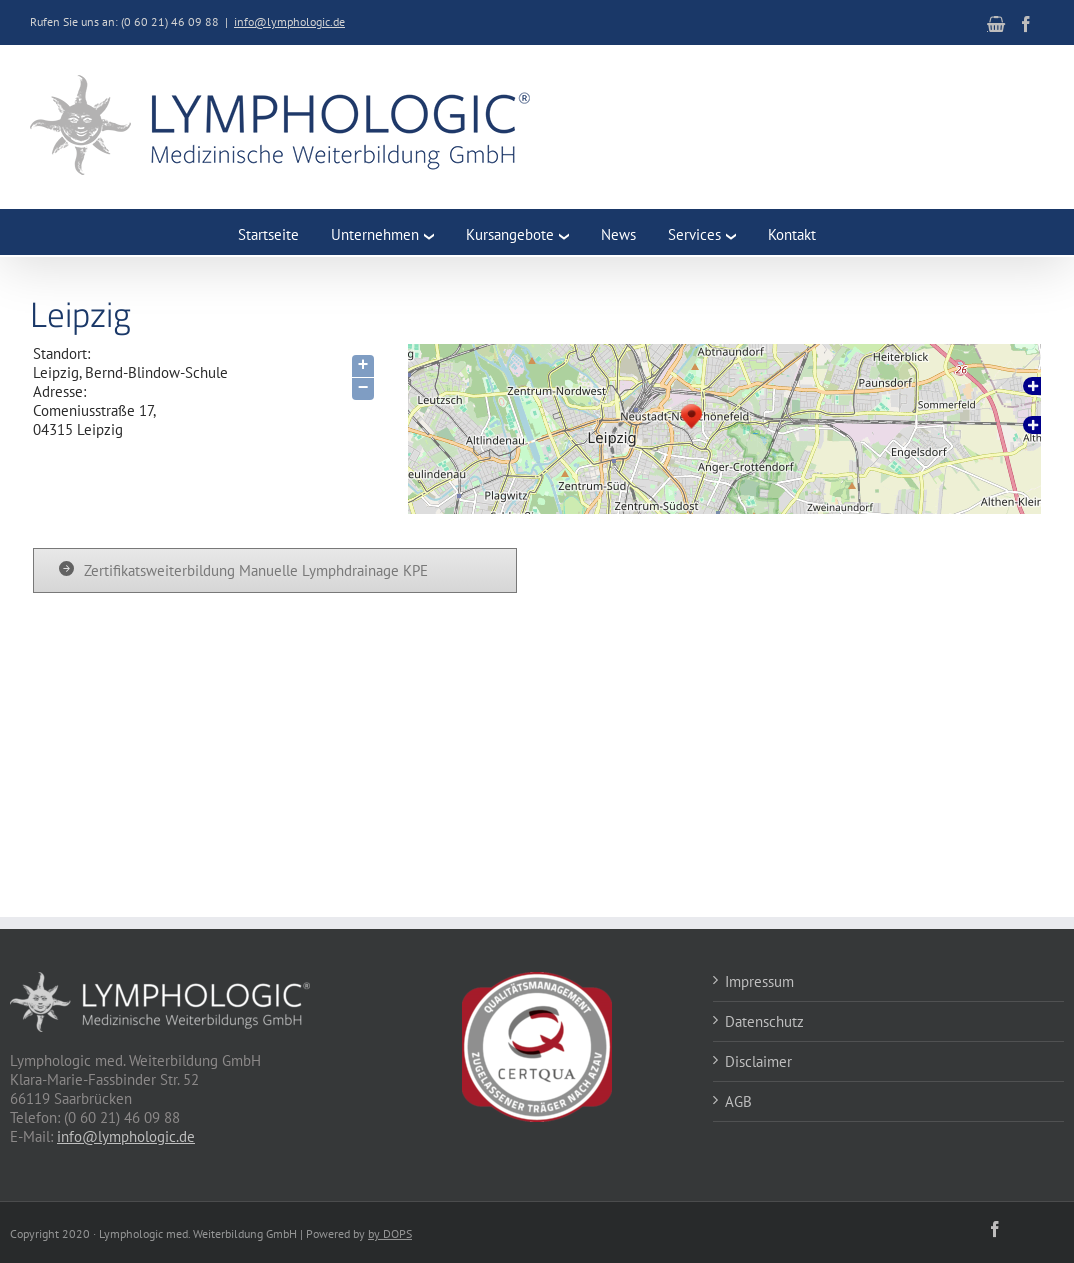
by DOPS (390, 1233)
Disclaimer (758, 1061)
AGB (738, 1101)
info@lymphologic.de (289, 21)
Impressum (759, 981)
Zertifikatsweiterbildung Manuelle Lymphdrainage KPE (256, 570)
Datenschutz (764, 1021)
